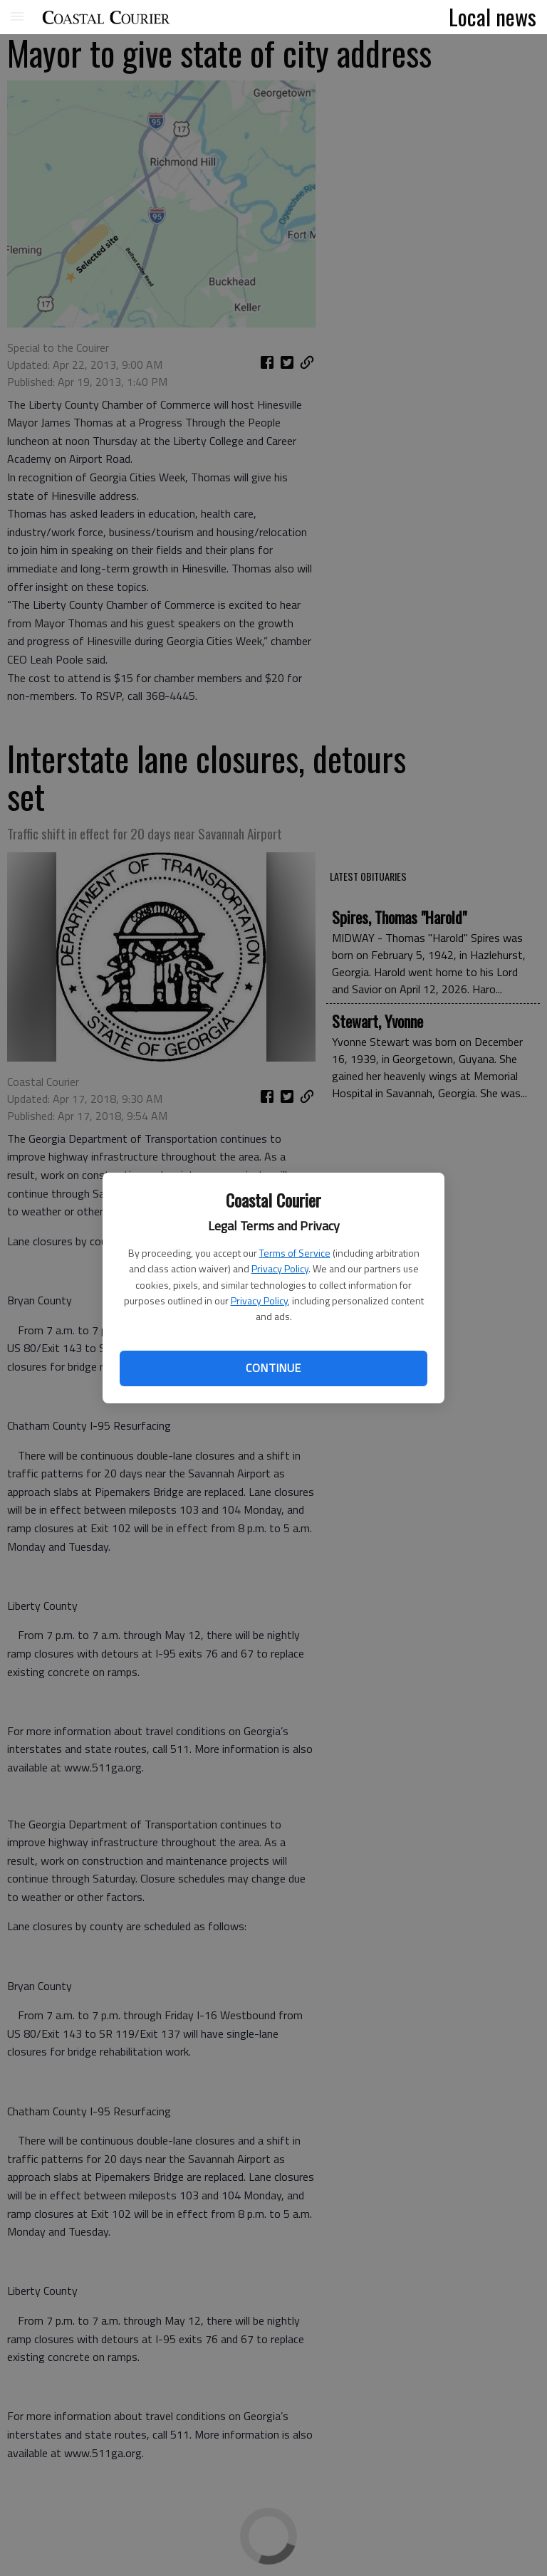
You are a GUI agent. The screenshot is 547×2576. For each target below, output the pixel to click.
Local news (492, 16)
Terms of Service (294, 1252)
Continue (273, 1367)
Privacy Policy (279, 1268)
